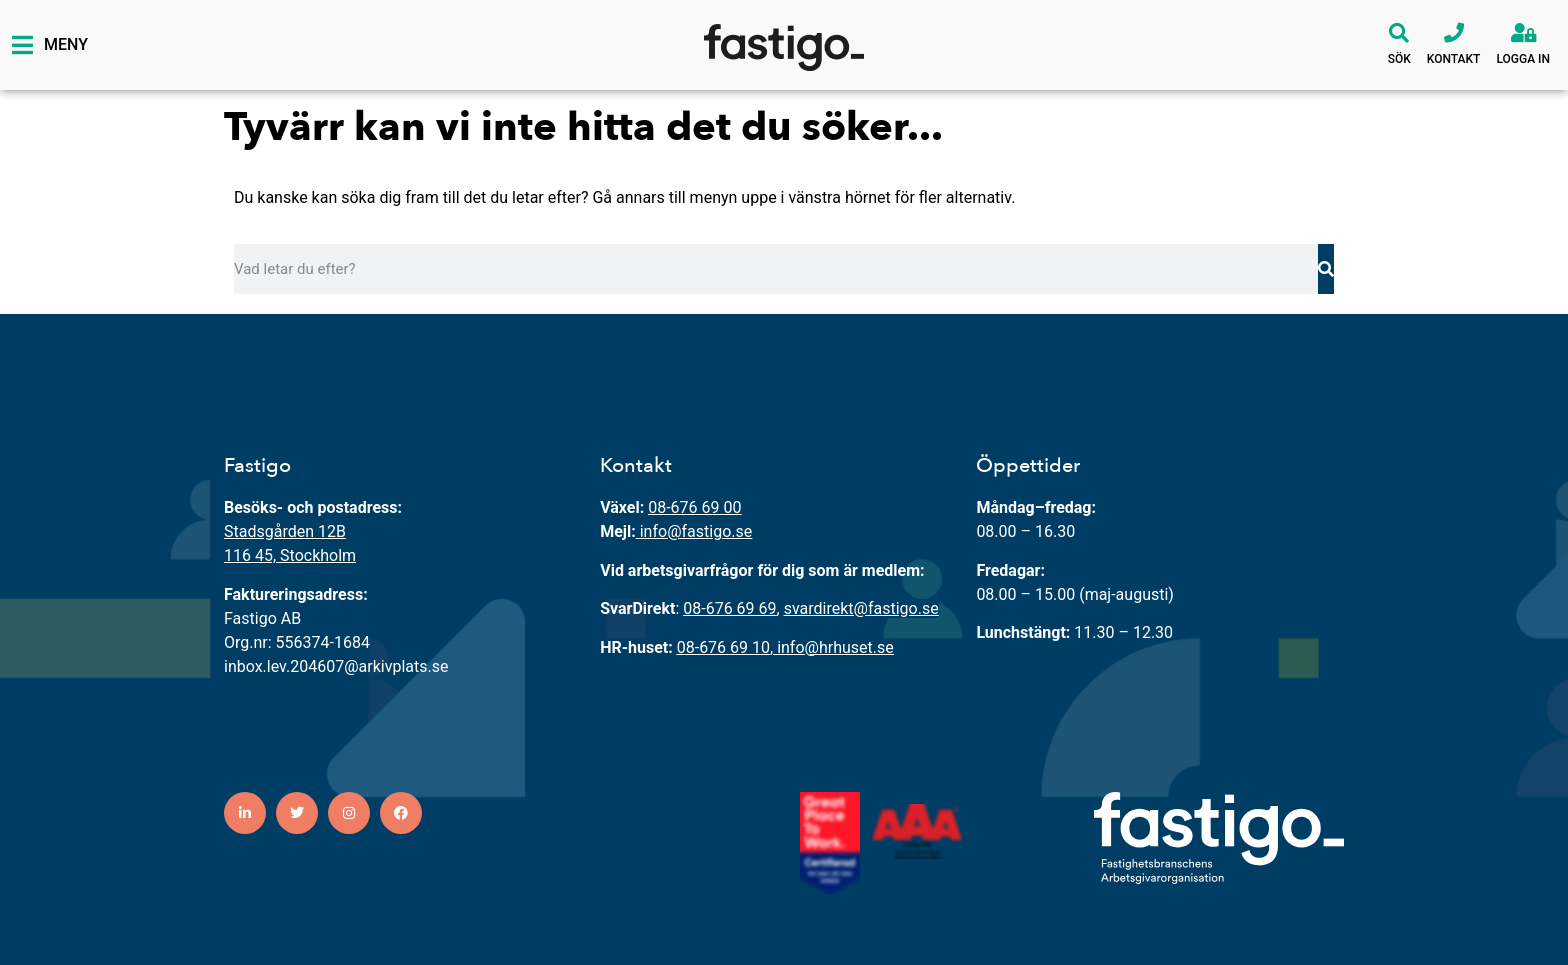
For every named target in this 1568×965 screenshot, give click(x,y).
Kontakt (1454, 59)
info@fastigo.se (696, 531)
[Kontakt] (1454, 33)
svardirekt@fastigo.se (861, 608)
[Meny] (22, 45)
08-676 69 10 (723, 647)
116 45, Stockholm (290, 555)
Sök (1399, 59)
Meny (66, 44)
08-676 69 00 (694, 507)
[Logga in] (1523, 33)
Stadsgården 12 (280, 531)
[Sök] (1399, 33)
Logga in (1523, 59)
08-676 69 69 (729, 608)
